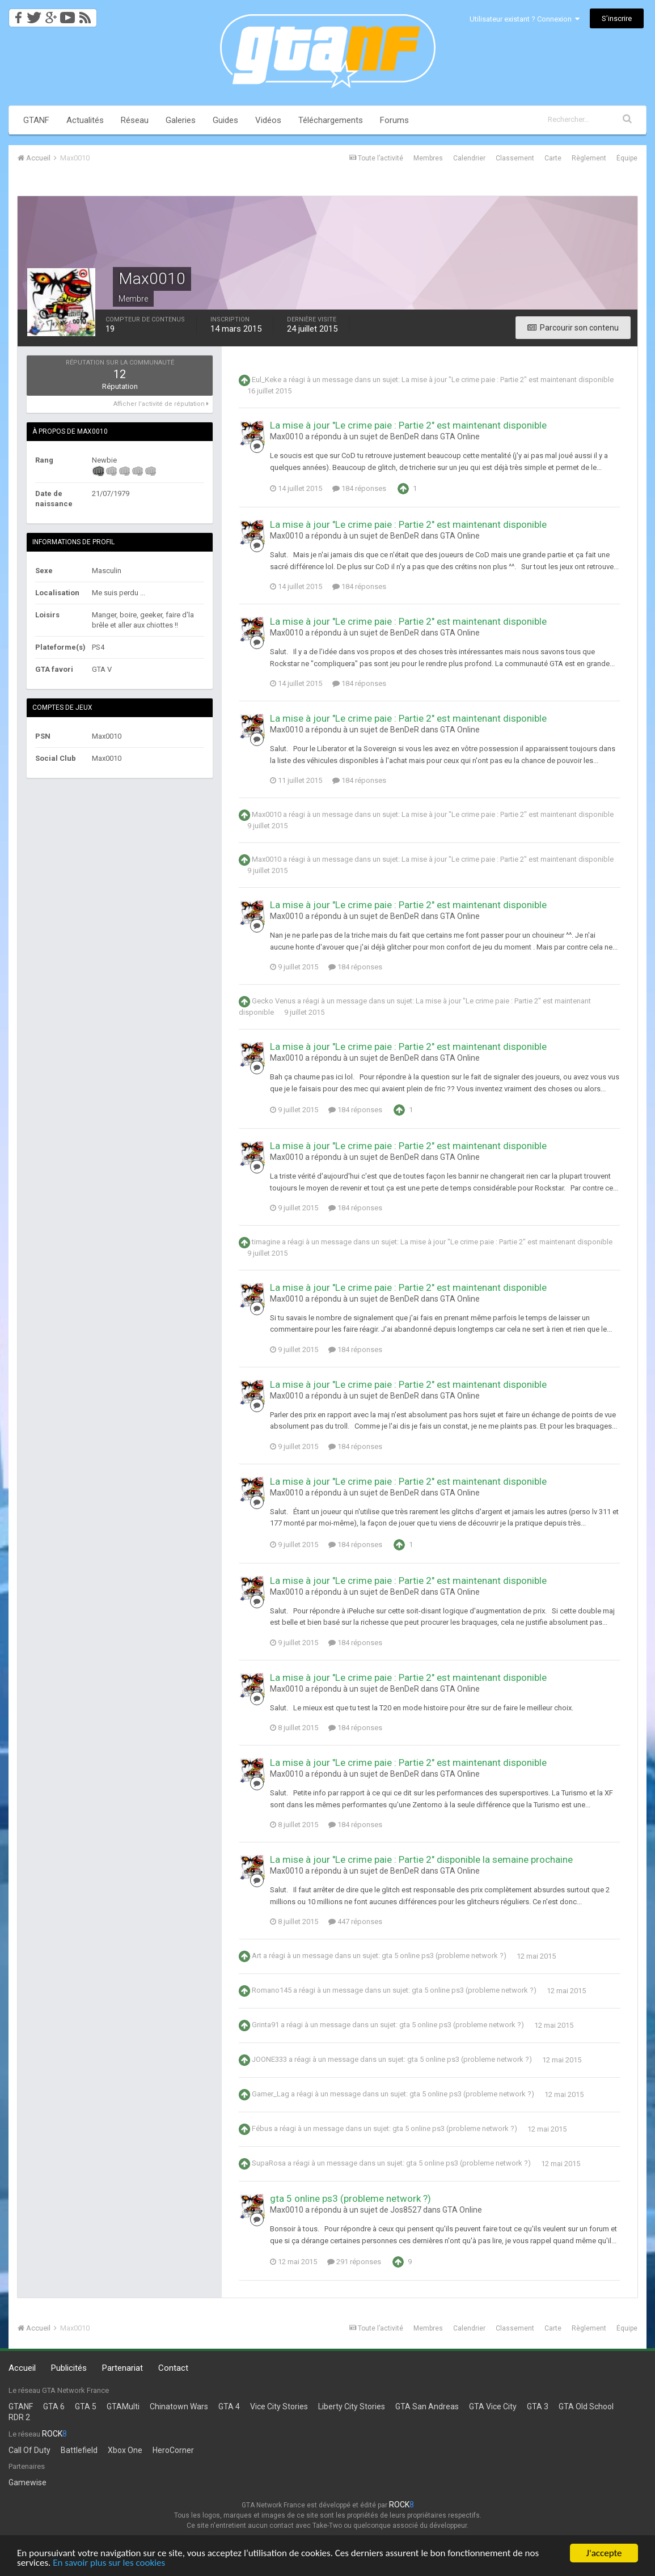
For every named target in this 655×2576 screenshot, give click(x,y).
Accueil (22, 2368)
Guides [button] (225, 120)
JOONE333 (269, 2060)
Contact (173, 2368)
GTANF (36, 120)
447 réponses (355, 1921)
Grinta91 (265, 2025)
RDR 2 (19, 2417)
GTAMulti (123, 2406)
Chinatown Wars (179, 2406)
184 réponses (359, 488)
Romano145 (271, 1990)
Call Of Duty (29, 2450)
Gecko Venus (273, 1001)
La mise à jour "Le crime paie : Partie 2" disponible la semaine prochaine (421, 1859)
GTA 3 (537, 2406)
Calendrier (469, 158)
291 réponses (354, 2261)
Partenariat (122, 2368)
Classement (515, 158)
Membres (428, 158)
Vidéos (268, 120)
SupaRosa (269, 2163)
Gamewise (28, 2482)
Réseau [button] (135, 120)
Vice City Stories (279, 2406)
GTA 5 (85, 2406)
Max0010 (266, 815)
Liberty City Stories (351, 2406)
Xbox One (125, 2450)
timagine (266, 1242)
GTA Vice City (493, 2406)
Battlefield (79, 2450)
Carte (552, 158)
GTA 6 (54, 2406)
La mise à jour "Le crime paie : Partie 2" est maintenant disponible (508, 380)
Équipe (626, 158)
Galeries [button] (181, 120)
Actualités (85, 120)
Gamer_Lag (270, 2094)
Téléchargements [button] (330, 120)
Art (256, 1956)
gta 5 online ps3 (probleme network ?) (444, 1956)
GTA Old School (586, 2406)
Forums (394, 120)
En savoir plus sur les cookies (109, 2565)
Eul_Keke (266, 380)
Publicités (69, 2368)
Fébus (262, 2129)
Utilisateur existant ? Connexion (525, 19)
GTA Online (460, 436)
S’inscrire (617, 18)
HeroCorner (173, 2450)
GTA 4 (229, 2406)
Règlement (589, 158)
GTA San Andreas (427, 2406)
